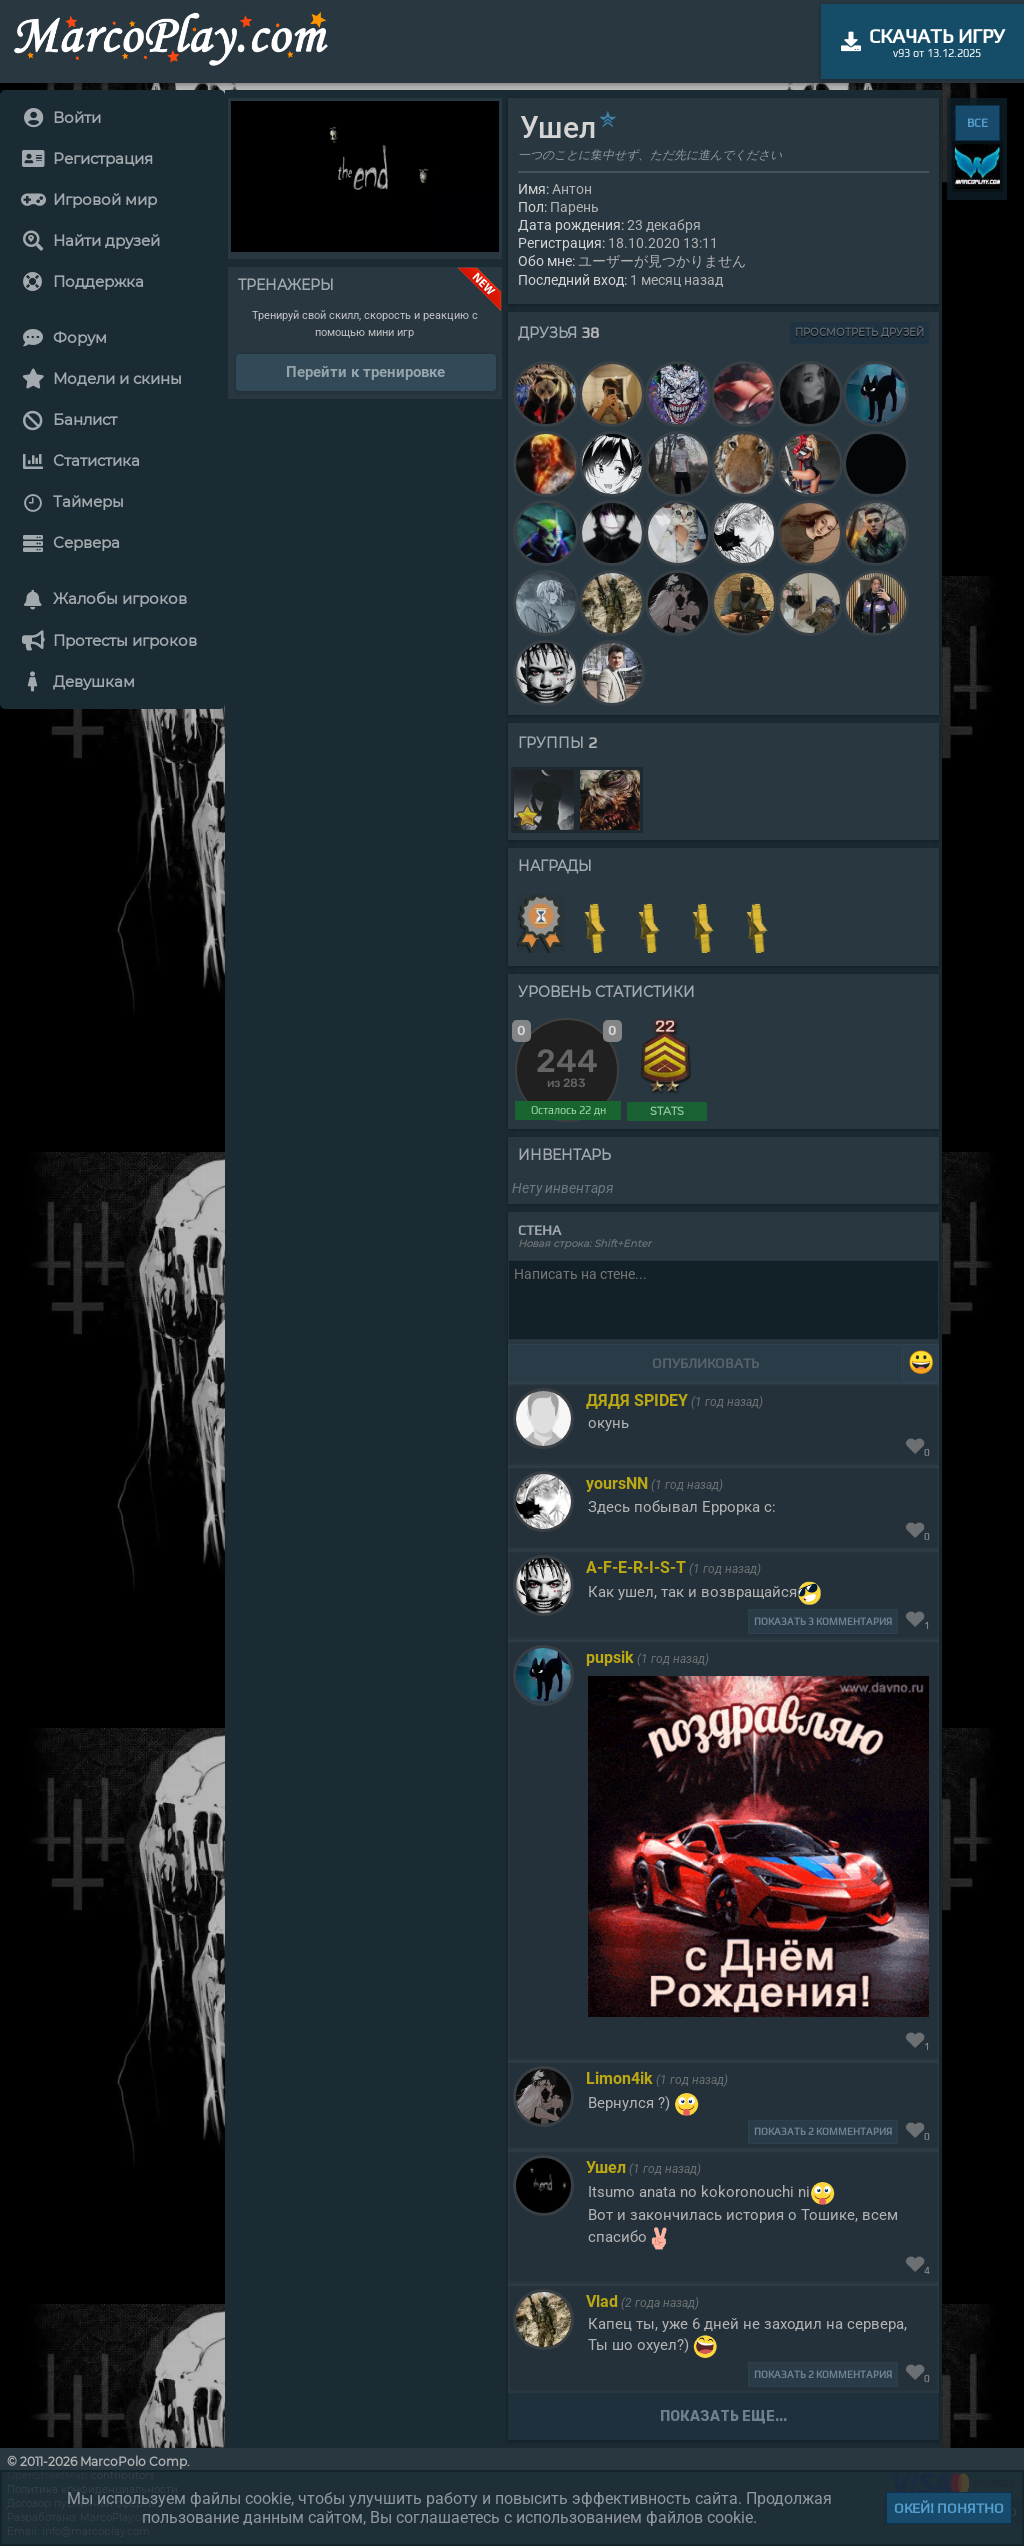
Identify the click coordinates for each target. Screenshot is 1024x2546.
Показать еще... (723, 2416)
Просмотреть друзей (859, 332)
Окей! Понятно (949, 2508)
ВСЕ (977, 123)
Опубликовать (705, 1363)
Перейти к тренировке (365, 372)
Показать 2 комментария (823, 2131)
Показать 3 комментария (823, 1621)
